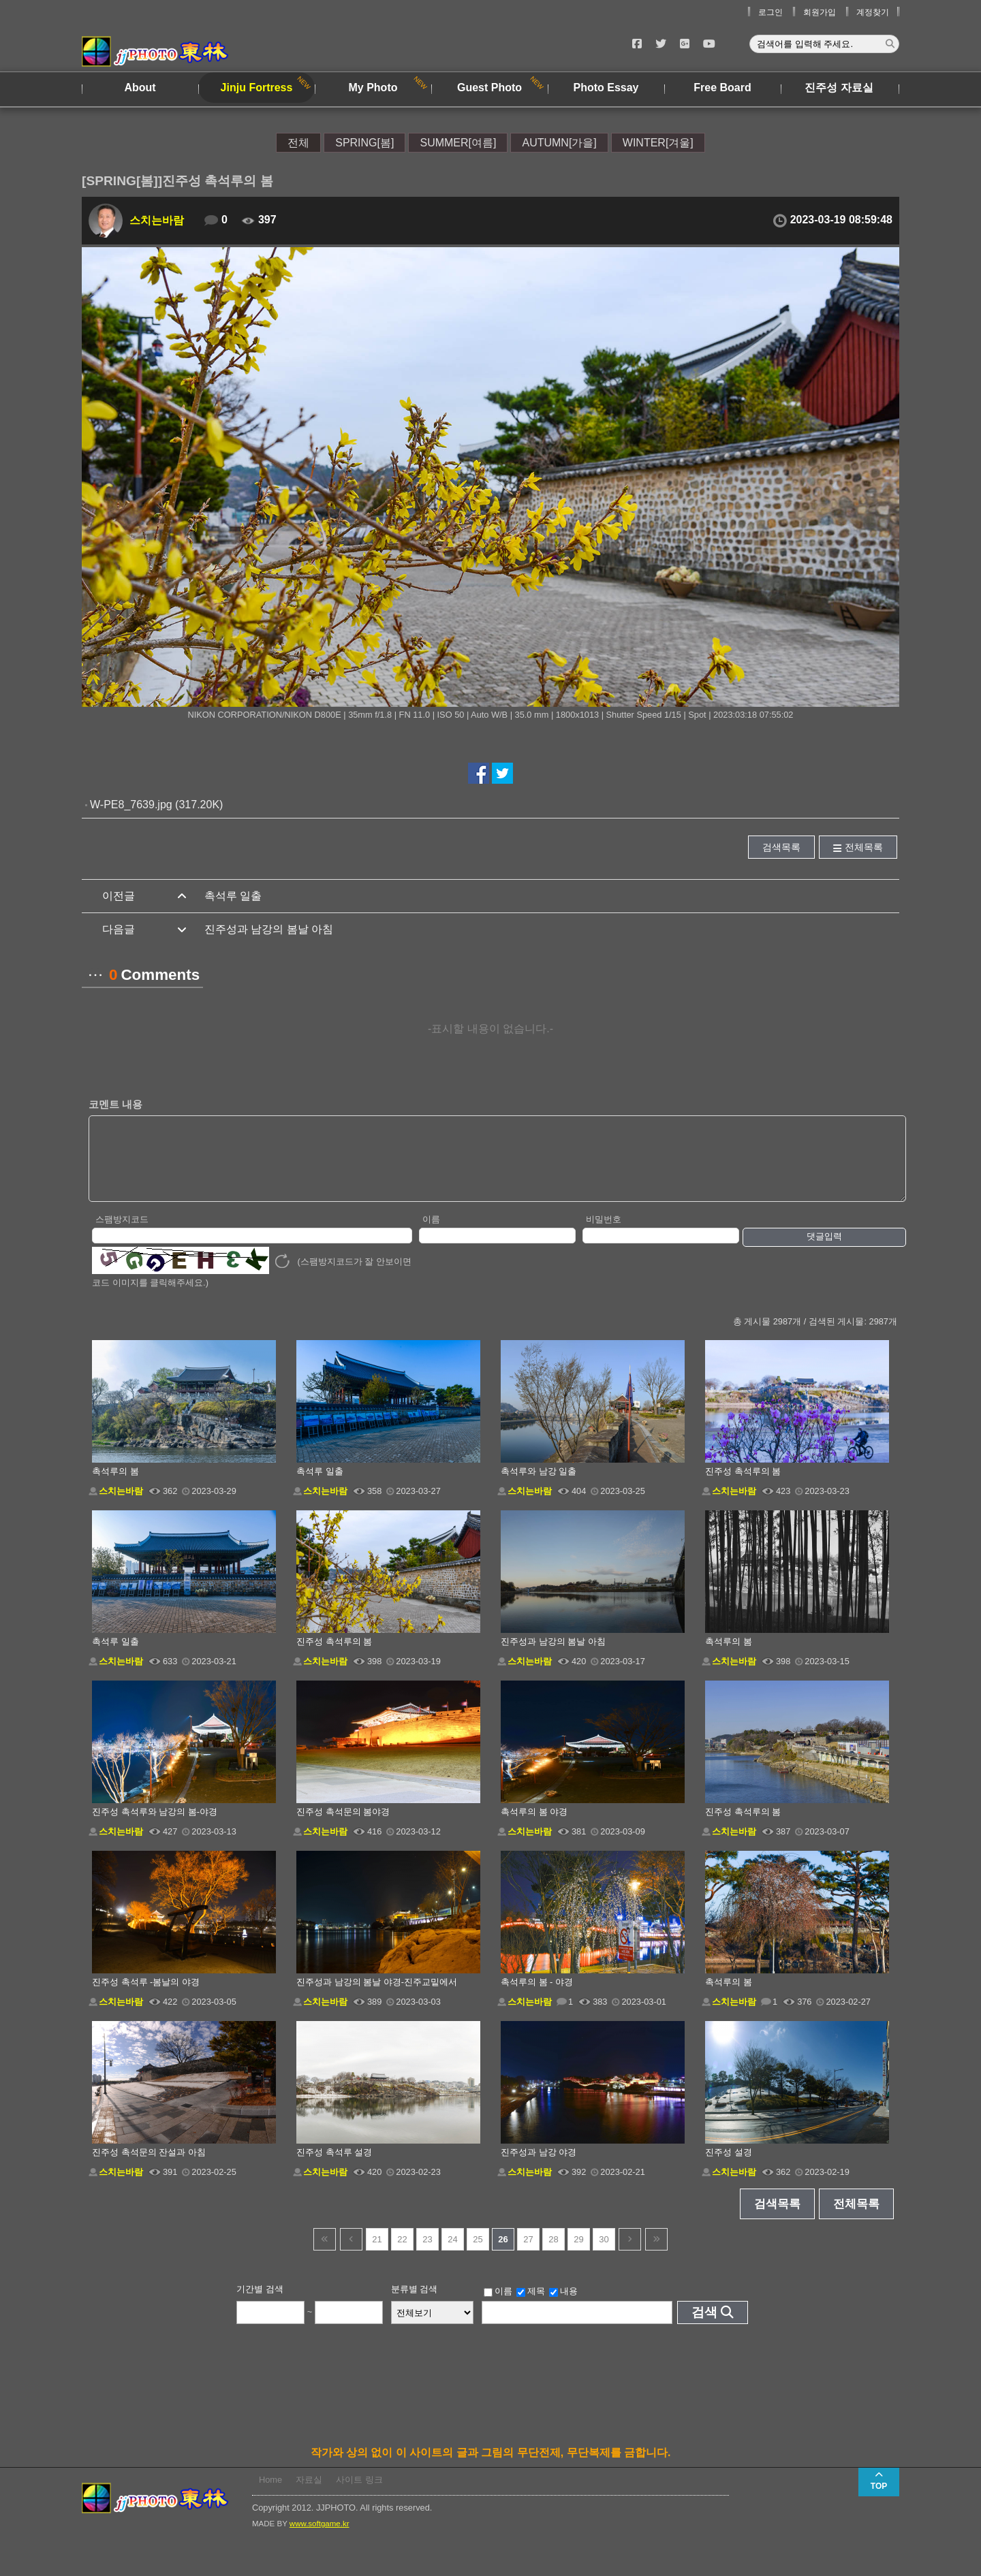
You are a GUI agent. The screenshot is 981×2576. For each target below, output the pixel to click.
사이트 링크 (359, 2494)
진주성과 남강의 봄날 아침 (268, 929)
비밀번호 (603, 1233)
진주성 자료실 (839, 87)
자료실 (309, 2494)
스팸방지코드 (122, 1233)
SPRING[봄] (364, 142)
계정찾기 (872, 12)
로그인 (770, 12)
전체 (298, 142)
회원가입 (819, 12)
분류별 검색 (414, 2303)
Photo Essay (605, 87)
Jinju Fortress (257, 87)
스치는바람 (156, 220)
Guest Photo (489, 87)
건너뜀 (324, 2253)
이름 (431, 1233)
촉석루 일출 (233, 896)
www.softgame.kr (319, 2538)
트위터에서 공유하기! (502, 773)
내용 (563, 2305)
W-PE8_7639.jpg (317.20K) (156, 804)
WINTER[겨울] (658, 142)
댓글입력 (824, 1250)
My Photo (373, 87)
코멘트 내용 (115, 1104)
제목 (530, 2305)
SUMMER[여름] (458, 142)
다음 (630, 2253)
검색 (704, 2326)
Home (270, 2494)
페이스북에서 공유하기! (478, 773)
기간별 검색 (259, 2303)
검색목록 (781, 847)
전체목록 (864, 847)
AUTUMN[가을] (559, 142)
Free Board (722, 87)
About (139, 87)
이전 (351, 2253)
